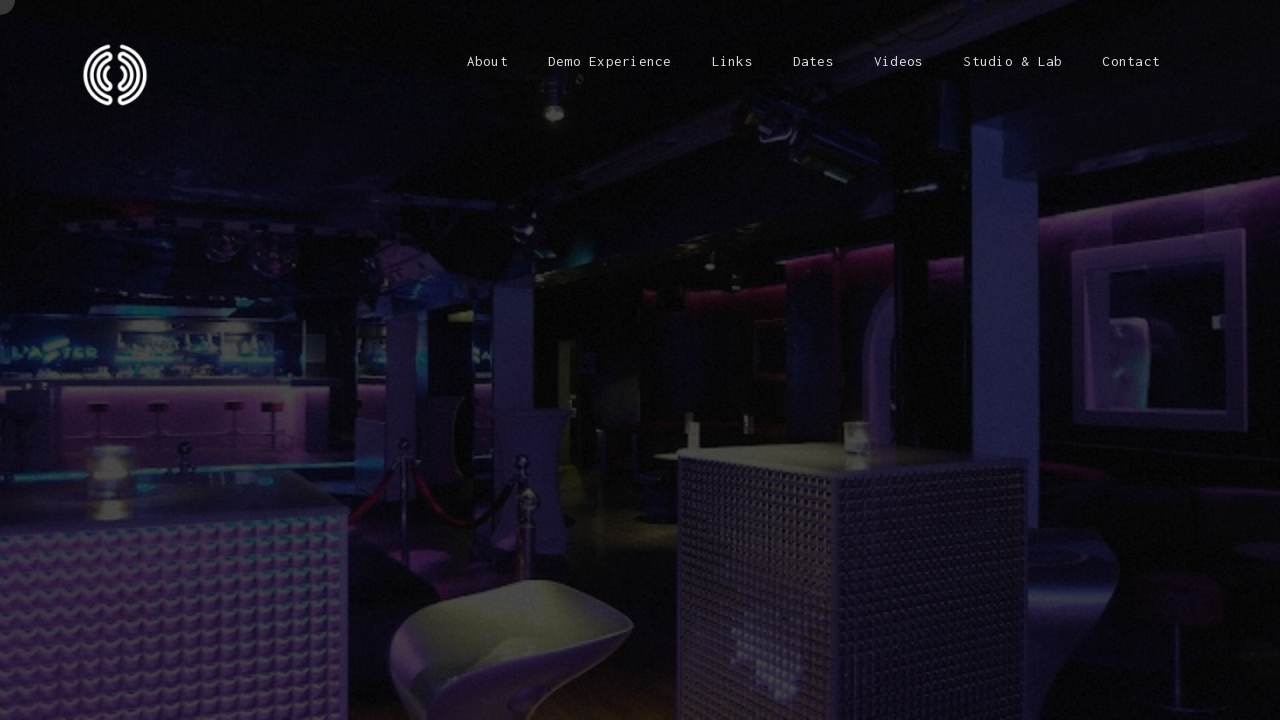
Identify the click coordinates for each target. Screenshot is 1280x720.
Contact (1131, 61)
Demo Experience (610, 61)
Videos (898, 61)
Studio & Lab (1012, 61)
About (487, 61)
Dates (813, 61)
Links (732, 61)
